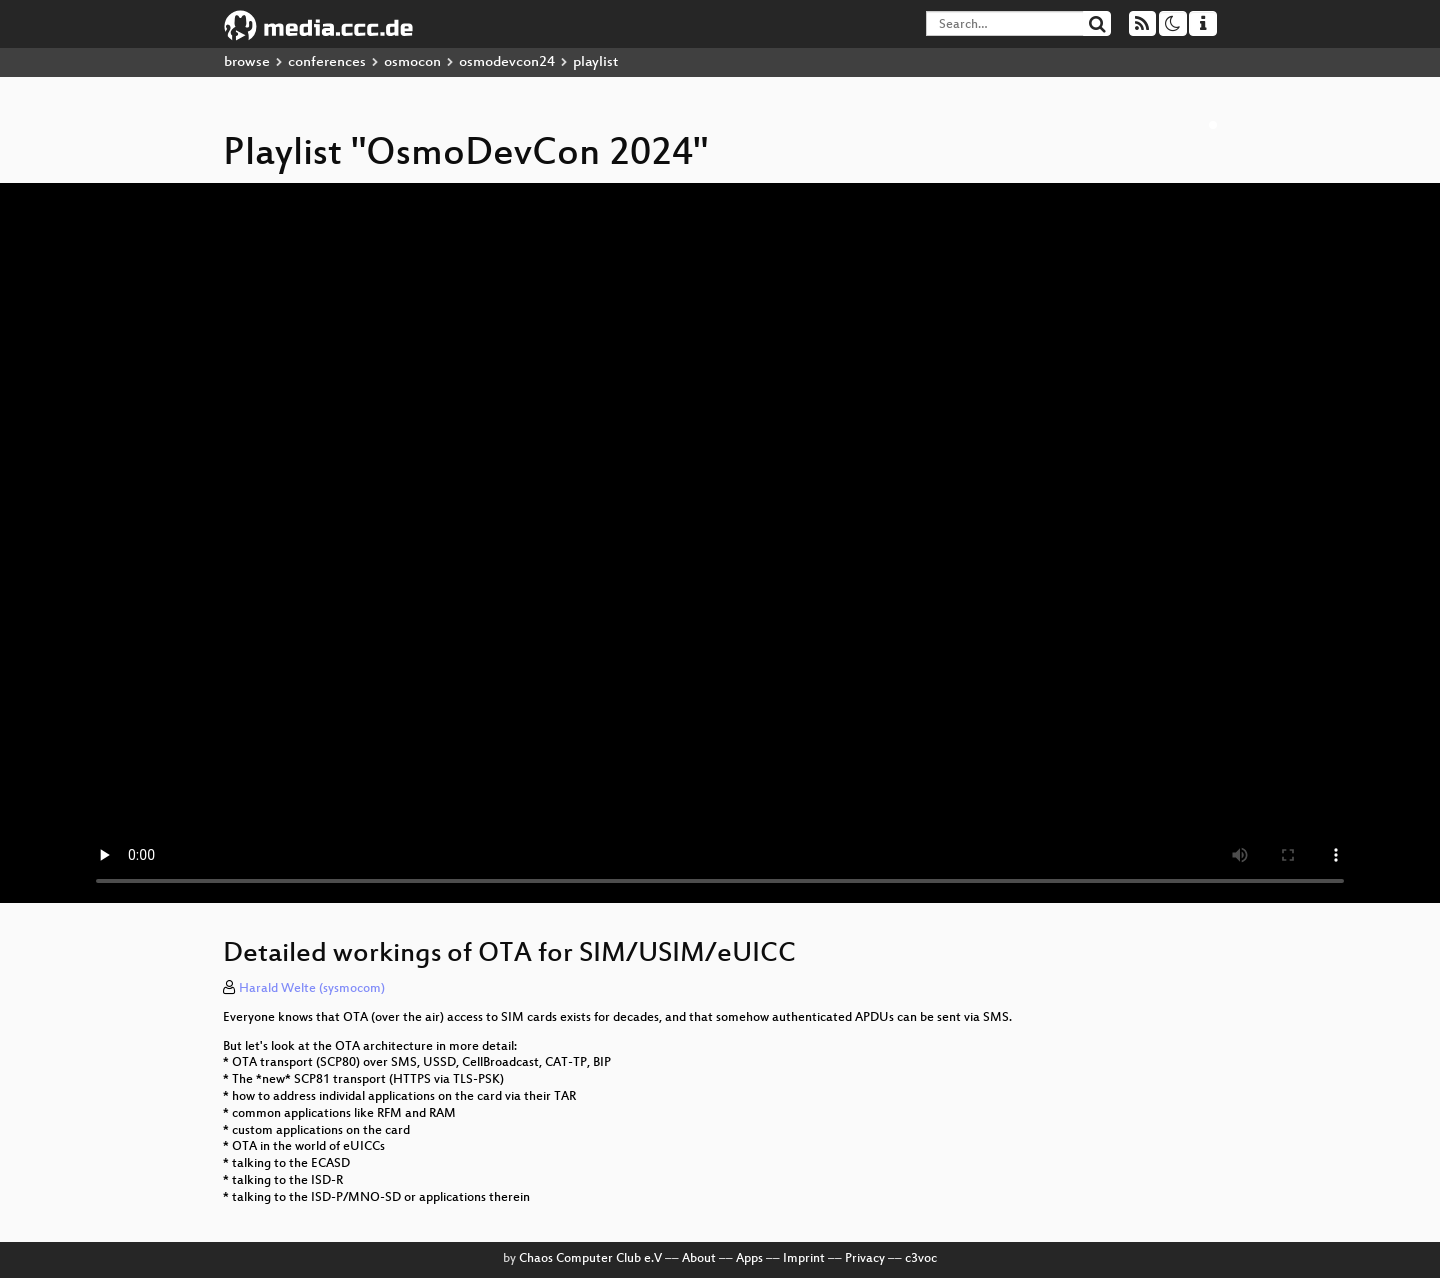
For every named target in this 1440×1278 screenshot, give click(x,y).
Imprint (804, 1259)
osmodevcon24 (507, 62)
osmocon (412, 62)
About (699, 1259)
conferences (327, 62)
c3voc (921, 1259)
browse (247, 62)
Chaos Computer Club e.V (590, 1259)
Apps (749, 1259)
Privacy (865, 1259)
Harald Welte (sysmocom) (312, 989)
